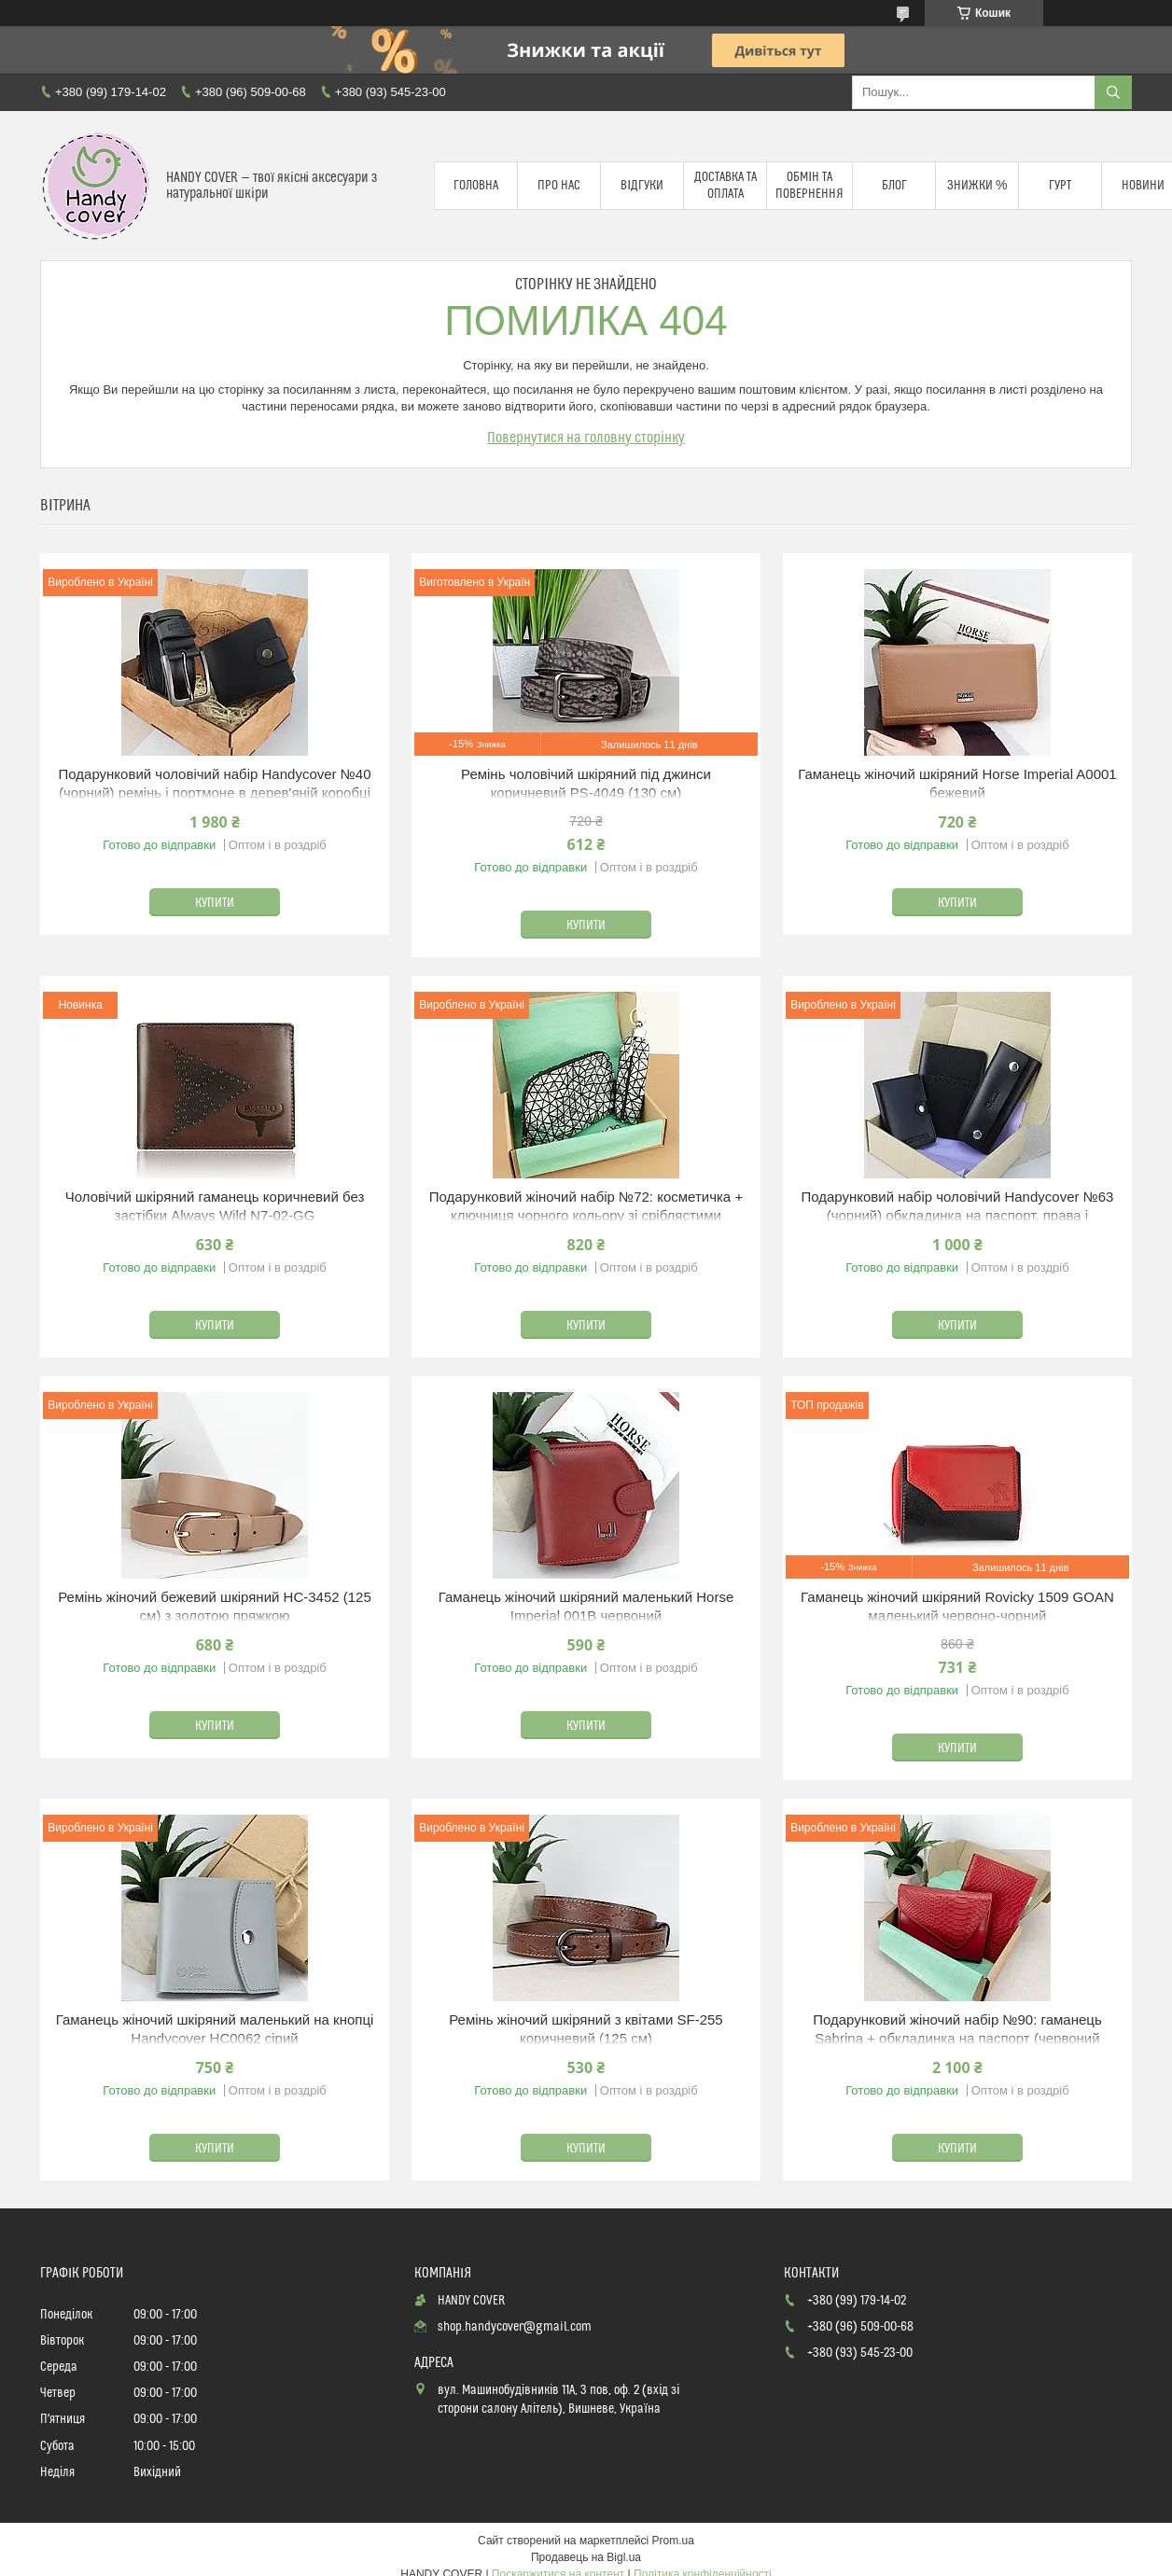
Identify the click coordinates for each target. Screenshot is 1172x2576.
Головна (475, 185)
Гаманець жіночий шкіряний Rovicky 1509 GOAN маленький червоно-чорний (957, 1606)
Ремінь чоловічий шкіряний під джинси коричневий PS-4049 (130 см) (586, 783)
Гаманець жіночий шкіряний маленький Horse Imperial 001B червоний (586, 1606)
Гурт (1060, 185)
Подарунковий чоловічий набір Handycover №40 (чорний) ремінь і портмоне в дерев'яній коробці (215, 783)
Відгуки (642, 185)
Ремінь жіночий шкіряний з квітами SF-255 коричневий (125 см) (585, 2029)
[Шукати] (1113, 92)
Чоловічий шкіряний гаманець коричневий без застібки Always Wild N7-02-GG (215, 1206)
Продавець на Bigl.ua (586, 2557)
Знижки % (977, 185)
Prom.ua (673, 2540)
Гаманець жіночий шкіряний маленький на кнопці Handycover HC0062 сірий (215, 2029)
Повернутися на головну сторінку (586, 437)
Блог (894, 185)
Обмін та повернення (809, 186)
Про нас (558, 185)
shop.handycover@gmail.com (515, 2326)
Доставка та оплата (725, 186)
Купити (214, 903)
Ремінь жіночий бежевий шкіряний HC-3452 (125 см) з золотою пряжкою (214, 1606)
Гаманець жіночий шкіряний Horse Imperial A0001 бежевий (957, 783)
